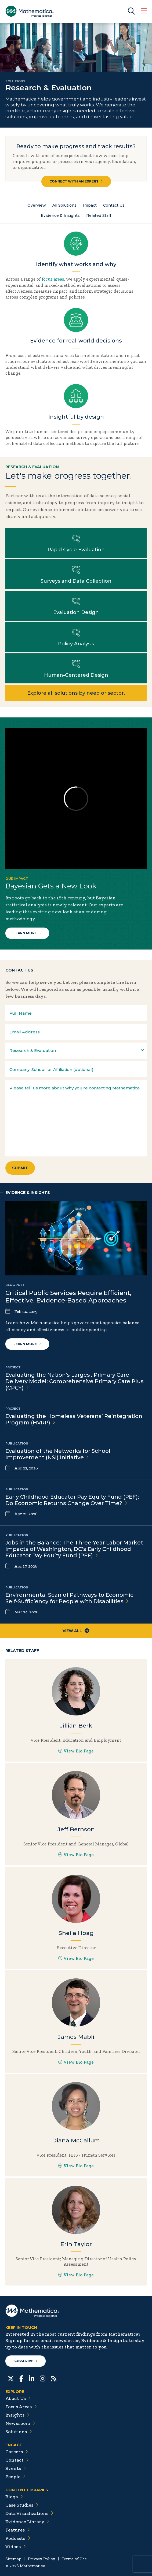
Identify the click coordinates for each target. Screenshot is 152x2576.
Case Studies (21, 2505)
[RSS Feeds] (53, 2378)
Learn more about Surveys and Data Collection (76, 574)
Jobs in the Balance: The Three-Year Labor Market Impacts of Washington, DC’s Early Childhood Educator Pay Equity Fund (74, 1549)
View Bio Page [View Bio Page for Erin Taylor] (76, 2274)
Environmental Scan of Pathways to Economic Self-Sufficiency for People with (69, 1598)
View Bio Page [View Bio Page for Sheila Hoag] (76, 1958)
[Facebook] (21, 2378)
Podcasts (17, 2538)
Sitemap (13, 2558)
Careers (16, 2452)
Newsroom (20, 2423)
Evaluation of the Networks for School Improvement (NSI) (57, 1454)
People (15, 2477)
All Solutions (64, 205)
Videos (15, 2546)
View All (76, 1630)
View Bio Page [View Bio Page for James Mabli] (76, 2062)
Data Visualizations (29, 2513)
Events (15, 2468)
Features (17, 2530)
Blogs (14, 2497)
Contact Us (114, 205)
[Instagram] (42, 2378)
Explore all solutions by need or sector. (76, 693)
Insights (17, 2415)
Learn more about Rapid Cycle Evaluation (76, 543)
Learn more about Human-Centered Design (76, 668)
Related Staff (98, 215)
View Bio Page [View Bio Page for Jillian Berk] (76, 1751)
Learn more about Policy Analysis (76, 637)
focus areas (53, 279)
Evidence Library (27, 2522)
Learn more (27, 1344)
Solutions (18, 2431)
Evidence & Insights (60, 215)
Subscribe (25, 2361)
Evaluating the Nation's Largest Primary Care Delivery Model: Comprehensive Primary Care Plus (74, 1381)
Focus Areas (21, 2407)
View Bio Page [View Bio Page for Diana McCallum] (76, 2165)
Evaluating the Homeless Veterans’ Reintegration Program (73, 1419)
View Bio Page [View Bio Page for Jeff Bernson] (76, 1854)
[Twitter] (11, 2378)
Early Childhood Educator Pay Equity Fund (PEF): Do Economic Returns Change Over (72, 1500)
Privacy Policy (41, 2558)
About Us (18, 2398)
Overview (36, 205)
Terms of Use (74, 2558)
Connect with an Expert (76, 181)
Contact (17, 2460)
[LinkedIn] (31, 2378)
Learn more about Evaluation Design (76, 606)
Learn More (27, 933)
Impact (90, 205)
